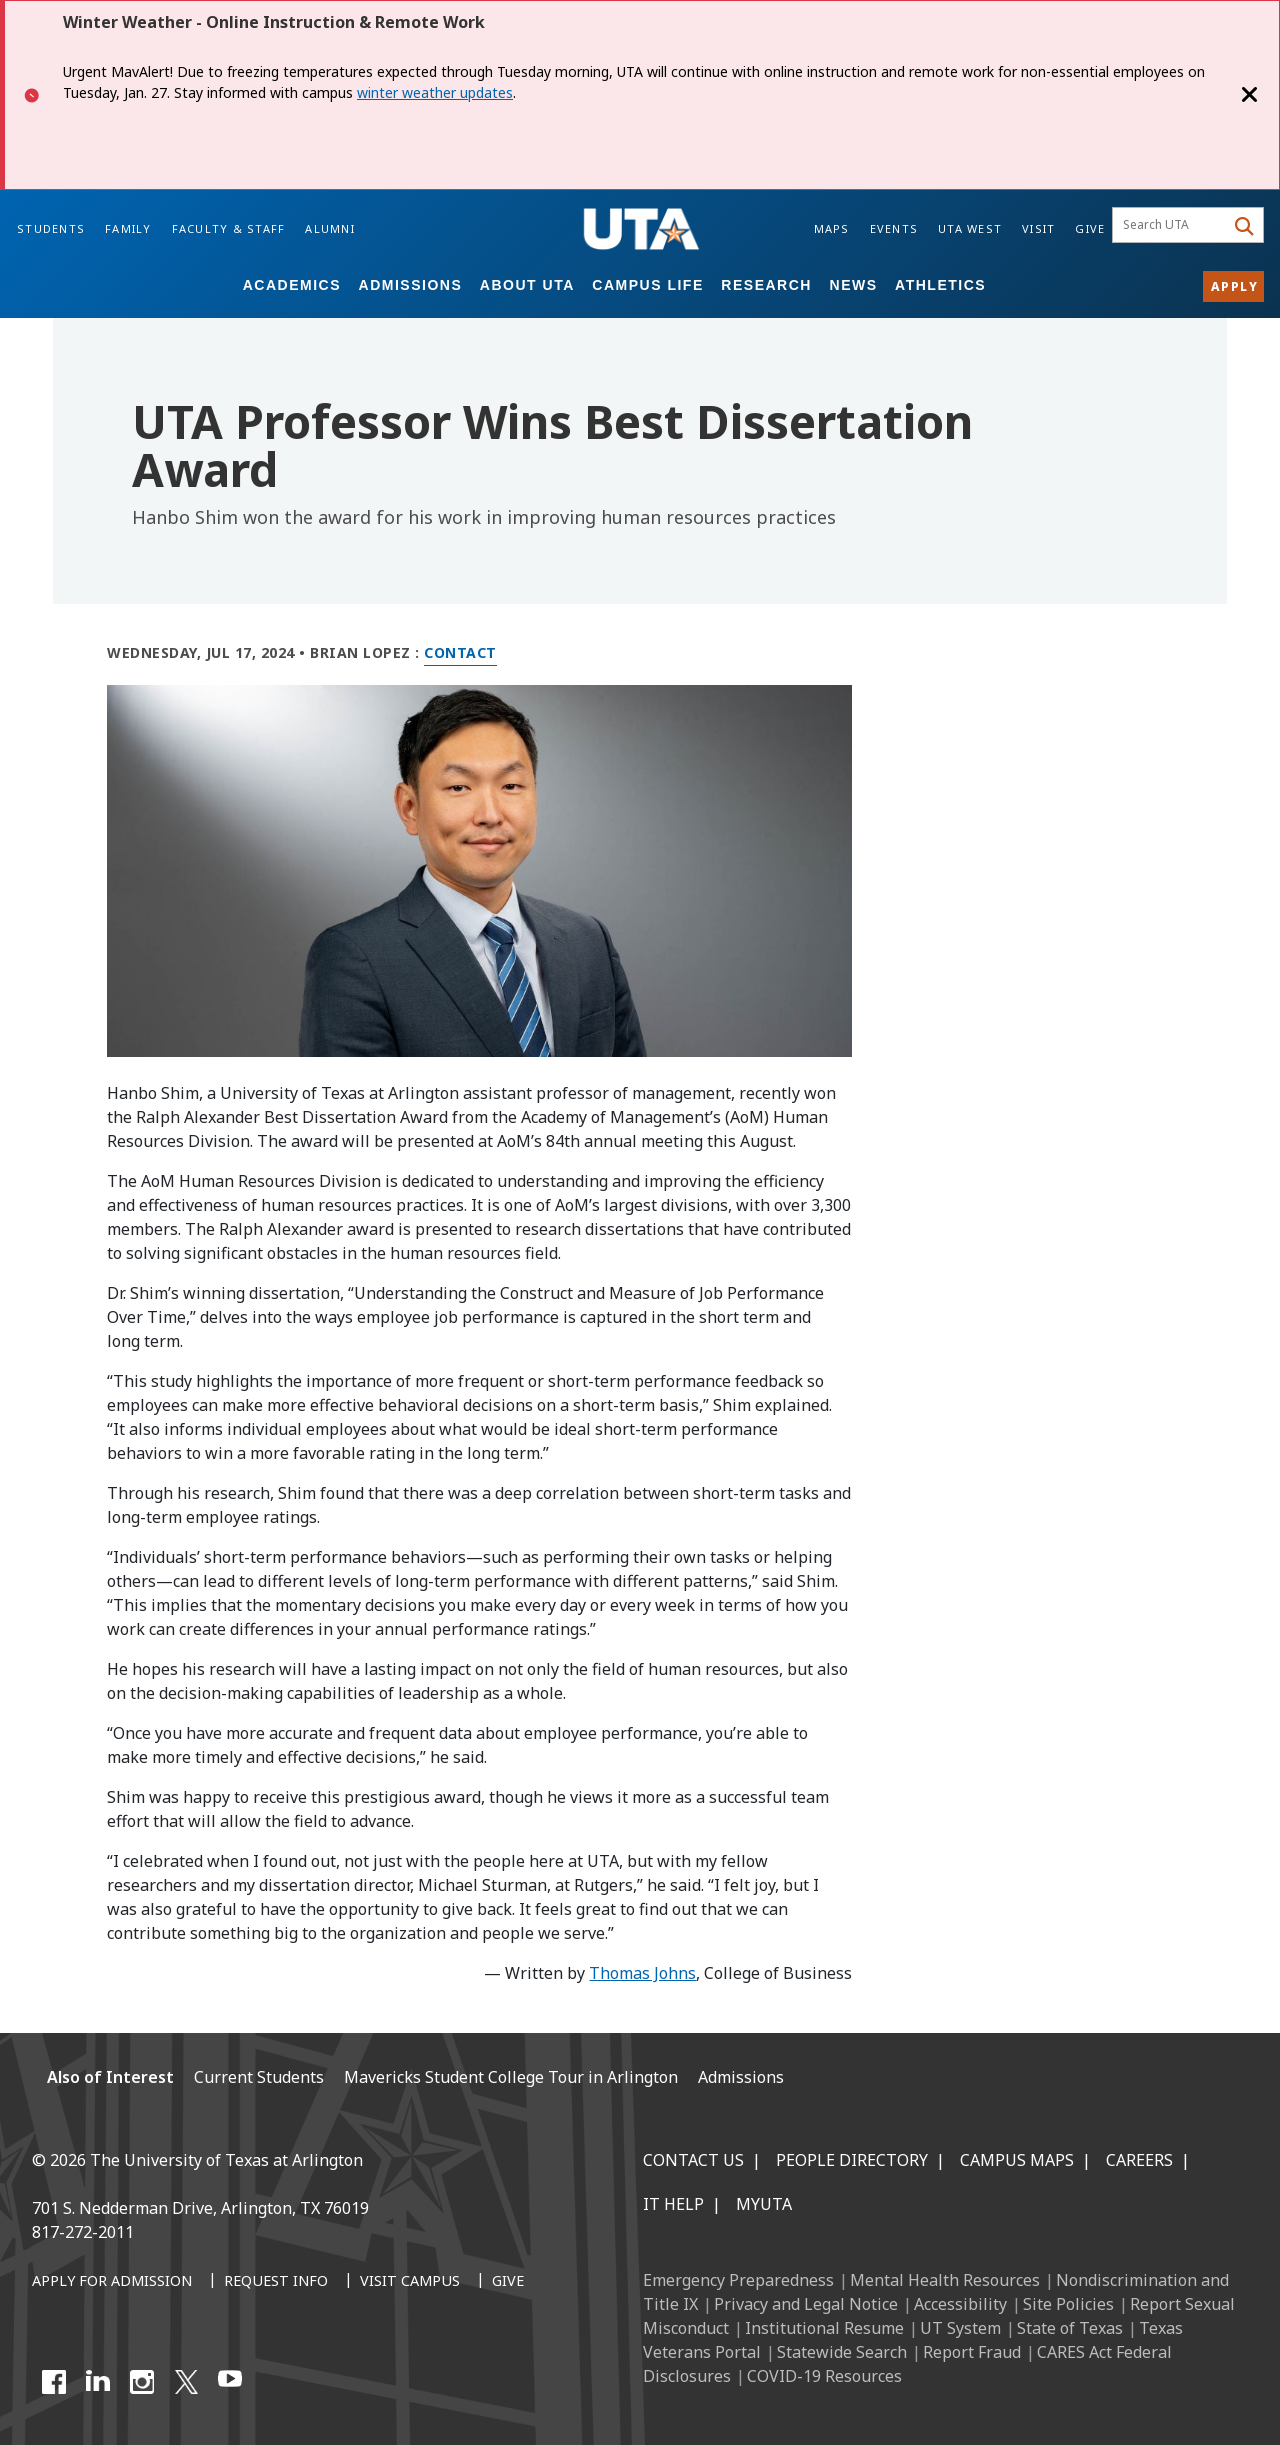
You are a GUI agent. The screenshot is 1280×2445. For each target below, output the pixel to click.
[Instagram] (142, 2382)
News (854, 285)
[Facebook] (54, 2382)
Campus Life (647, 285)
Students (51, 228)
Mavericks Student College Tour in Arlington (511, 2077)
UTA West (970, 228)
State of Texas (1070, 2328)
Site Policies (1068, 2304)
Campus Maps (1017, 2160)
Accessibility (960, 2304)
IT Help (673, 2204)
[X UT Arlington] (186, 2382)
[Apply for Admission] (112, 2282)
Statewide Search (842, 2352)
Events (894, 228)
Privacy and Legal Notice (806, 2304)
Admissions (411, 285)
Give (1090, 228)
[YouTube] (230, 2382)
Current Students (259, 2077)
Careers (1139, 2160)
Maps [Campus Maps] (832, 228)
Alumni (330, 228)
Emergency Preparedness (738, 2280)
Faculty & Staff (229, 228)
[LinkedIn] (98, 2382)
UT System (960, 2328)
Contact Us (693, 2160)
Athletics (940, 285)
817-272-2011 (83, 2232)
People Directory (852, 2160)
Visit (1038, 228)
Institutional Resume (824, 2328)
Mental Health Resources (945, 2280)
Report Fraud (972, 2352)
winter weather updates (435, 92)
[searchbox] (1171, 225)
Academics (292, 285)
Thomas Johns (642, 1973)
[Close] (1250, 95)
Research (766, 285)
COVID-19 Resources (824, 2376)
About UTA (527, 285)
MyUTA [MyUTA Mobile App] (764, 2204)
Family (128, 228)
